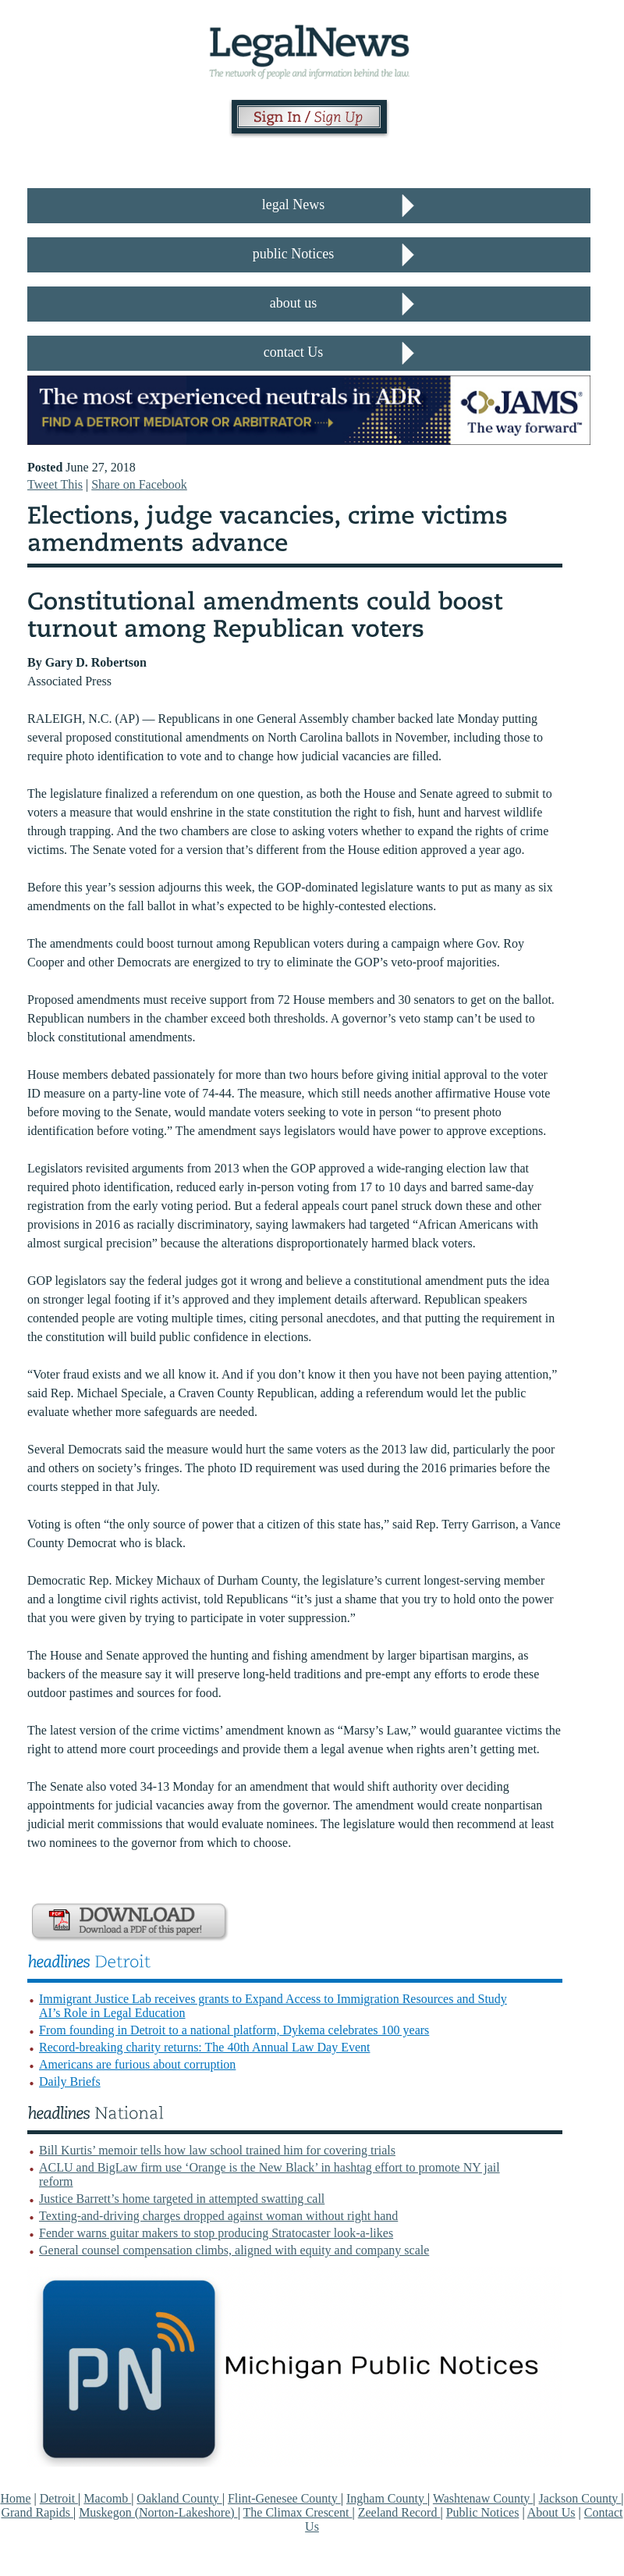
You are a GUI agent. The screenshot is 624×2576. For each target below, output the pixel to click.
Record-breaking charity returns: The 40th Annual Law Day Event (204, 2047)
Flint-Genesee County (284, 2498)
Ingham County (386, 2498)
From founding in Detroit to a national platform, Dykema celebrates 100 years (234, 2030)
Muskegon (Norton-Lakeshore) (158, 2512)
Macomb (107, 2498)
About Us (551, 2512)
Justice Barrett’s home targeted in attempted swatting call (181, 2198)
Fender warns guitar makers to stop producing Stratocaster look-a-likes (216, 2233)
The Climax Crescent (298, 2512)
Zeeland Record (399, 2512)
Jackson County (580, 2498)
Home (15, 2498)
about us (293, 303)
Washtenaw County (483, 2498)
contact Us (293, 352)
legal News (293, 204)
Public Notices (482, 2512)
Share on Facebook (139, 484)
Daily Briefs (70, 2081)
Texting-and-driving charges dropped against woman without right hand (218, 2215)
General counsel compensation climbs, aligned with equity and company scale (234, 2250)
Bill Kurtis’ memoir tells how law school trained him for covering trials (217, 2150)
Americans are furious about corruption (137, 2064)
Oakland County (179, 2498)
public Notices (293, 254)
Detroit (59, 2498)
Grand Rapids (37, 2512)
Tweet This (55, 484)
